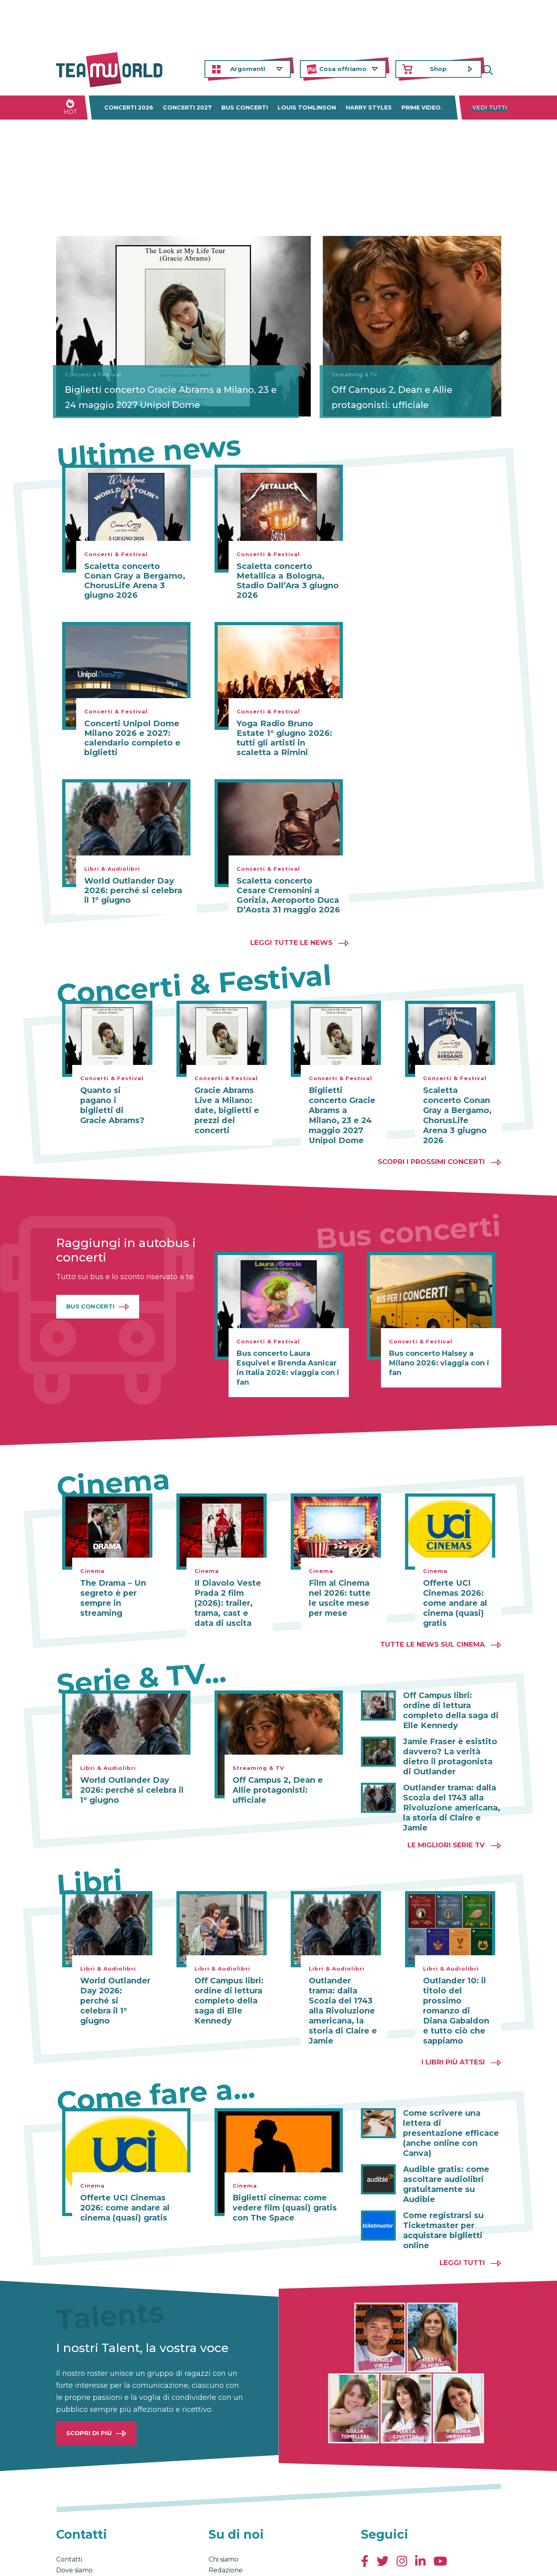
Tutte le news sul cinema (432, 1630)
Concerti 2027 (187, 107)
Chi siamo (223, 2493)
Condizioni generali (81, 2561)
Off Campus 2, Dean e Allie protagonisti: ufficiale (410, 397)
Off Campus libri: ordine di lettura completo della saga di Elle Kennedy (450, 1691)
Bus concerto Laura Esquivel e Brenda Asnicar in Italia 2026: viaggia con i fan (288, 1356)
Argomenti (247, 69)
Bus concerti (244, 107)
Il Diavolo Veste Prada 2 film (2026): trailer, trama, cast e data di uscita (228, 1590)
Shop (438, 69)
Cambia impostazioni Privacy (204, 2561)
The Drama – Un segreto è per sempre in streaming (110, 1585)
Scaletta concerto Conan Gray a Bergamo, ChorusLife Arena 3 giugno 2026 (134, 580)
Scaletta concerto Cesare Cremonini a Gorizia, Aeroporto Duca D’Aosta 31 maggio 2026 (288, 895)
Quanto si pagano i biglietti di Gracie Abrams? (114, 1100)
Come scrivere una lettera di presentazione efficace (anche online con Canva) (449, 2086)
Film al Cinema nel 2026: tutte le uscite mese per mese (344, 1585)
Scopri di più (89, 2367)
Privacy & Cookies (136, 2561)
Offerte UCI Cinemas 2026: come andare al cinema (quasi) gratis (452, 1590)
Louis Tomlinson (306, 107)
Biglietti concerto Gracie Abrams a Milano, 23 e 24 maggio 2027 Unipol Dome (140, 383)
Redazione (226, 2504)
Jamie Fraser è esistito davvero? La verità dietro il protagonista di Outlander (451, 1730)
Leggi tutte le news (291, 943)
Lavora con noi (79, 2515)
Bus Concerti (90, 1294)
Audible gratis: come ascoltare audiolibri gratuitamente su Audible (452, 2126)
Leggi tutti (462, 2197)
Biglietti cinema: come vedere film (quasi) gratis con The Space (280, 2166)
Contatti (69, 2493)
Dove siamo (74, 2504)
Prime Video (421, 107)
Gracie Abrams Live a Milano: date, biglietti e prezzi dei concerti (223, 1109)
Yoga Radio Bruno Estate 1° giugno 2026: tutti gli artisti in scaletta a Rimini (284, 738)
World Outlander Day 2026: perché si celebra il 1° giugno (133, 890)
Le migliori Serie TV (446, 1806)
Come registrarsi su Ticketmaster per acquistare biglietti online (440, 2165)
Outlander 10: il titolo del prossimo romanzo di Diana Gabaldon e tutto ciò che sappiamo (456, 1966)
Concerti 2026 (128, 107)
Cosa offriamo (343, 69)
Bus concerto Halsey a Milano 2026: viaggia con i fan (439, 1351)
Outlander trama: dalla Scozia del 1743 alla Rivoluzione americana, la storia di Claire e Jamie (451, 1775)
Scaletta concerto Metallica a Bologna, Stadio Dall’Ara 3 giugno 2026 (288, 580)
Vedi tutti (489, 107)
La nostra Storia (233, 2515)
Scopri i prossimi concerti (431, 1150)
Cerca (495, 69)
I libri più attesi (453, 2021)
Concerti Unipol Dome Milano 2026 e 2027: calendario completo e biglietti (132, 738)
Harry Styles (369, 107)
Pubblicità (72, 2526)
